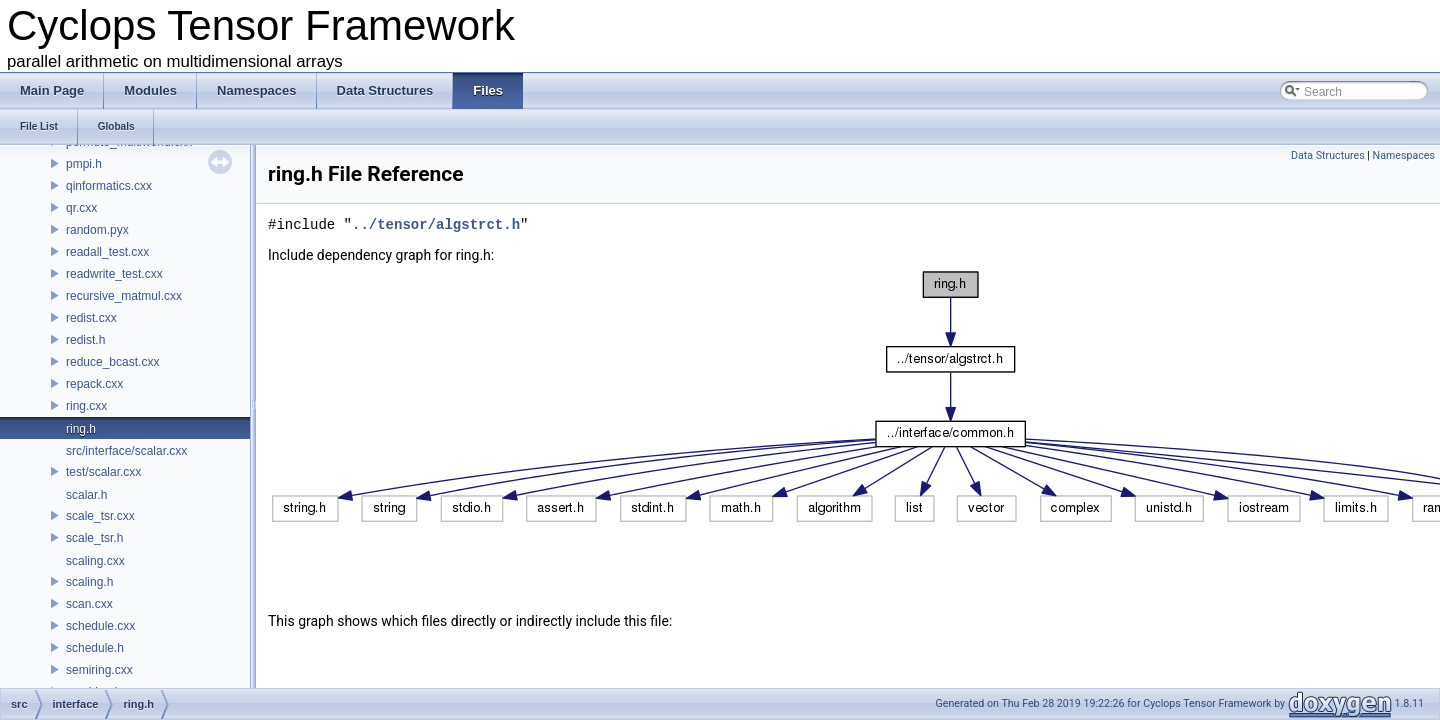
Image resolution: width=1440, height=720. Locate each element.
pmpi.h (84, 164)
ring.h (81, 429)
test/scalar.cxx (103, 472)
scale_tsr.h (94, 538)
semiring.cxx (99, 670)
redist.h (85, 340)
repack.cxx (94, 384)
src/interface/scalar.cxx (126, 451)
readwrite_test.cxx (114, 274)
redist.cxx (91, 318)
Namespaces (1404, 155)
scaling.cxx (95, 561)
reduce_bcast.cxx (112, 362)
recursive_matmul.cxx (124, 296)
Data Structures (1328, 155)
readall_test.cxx (107, 252)
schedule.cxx (100, 626)
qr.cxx (81, 208)
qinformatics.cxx (109, 186)
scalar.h (86, 495)
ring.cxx (86, 406)
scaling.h (89, 582)
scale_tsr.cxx (100, 516)
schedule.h (95, 648)
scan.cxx (89, 604)
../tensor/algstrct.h (436, 224)
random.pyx (97, 230)
